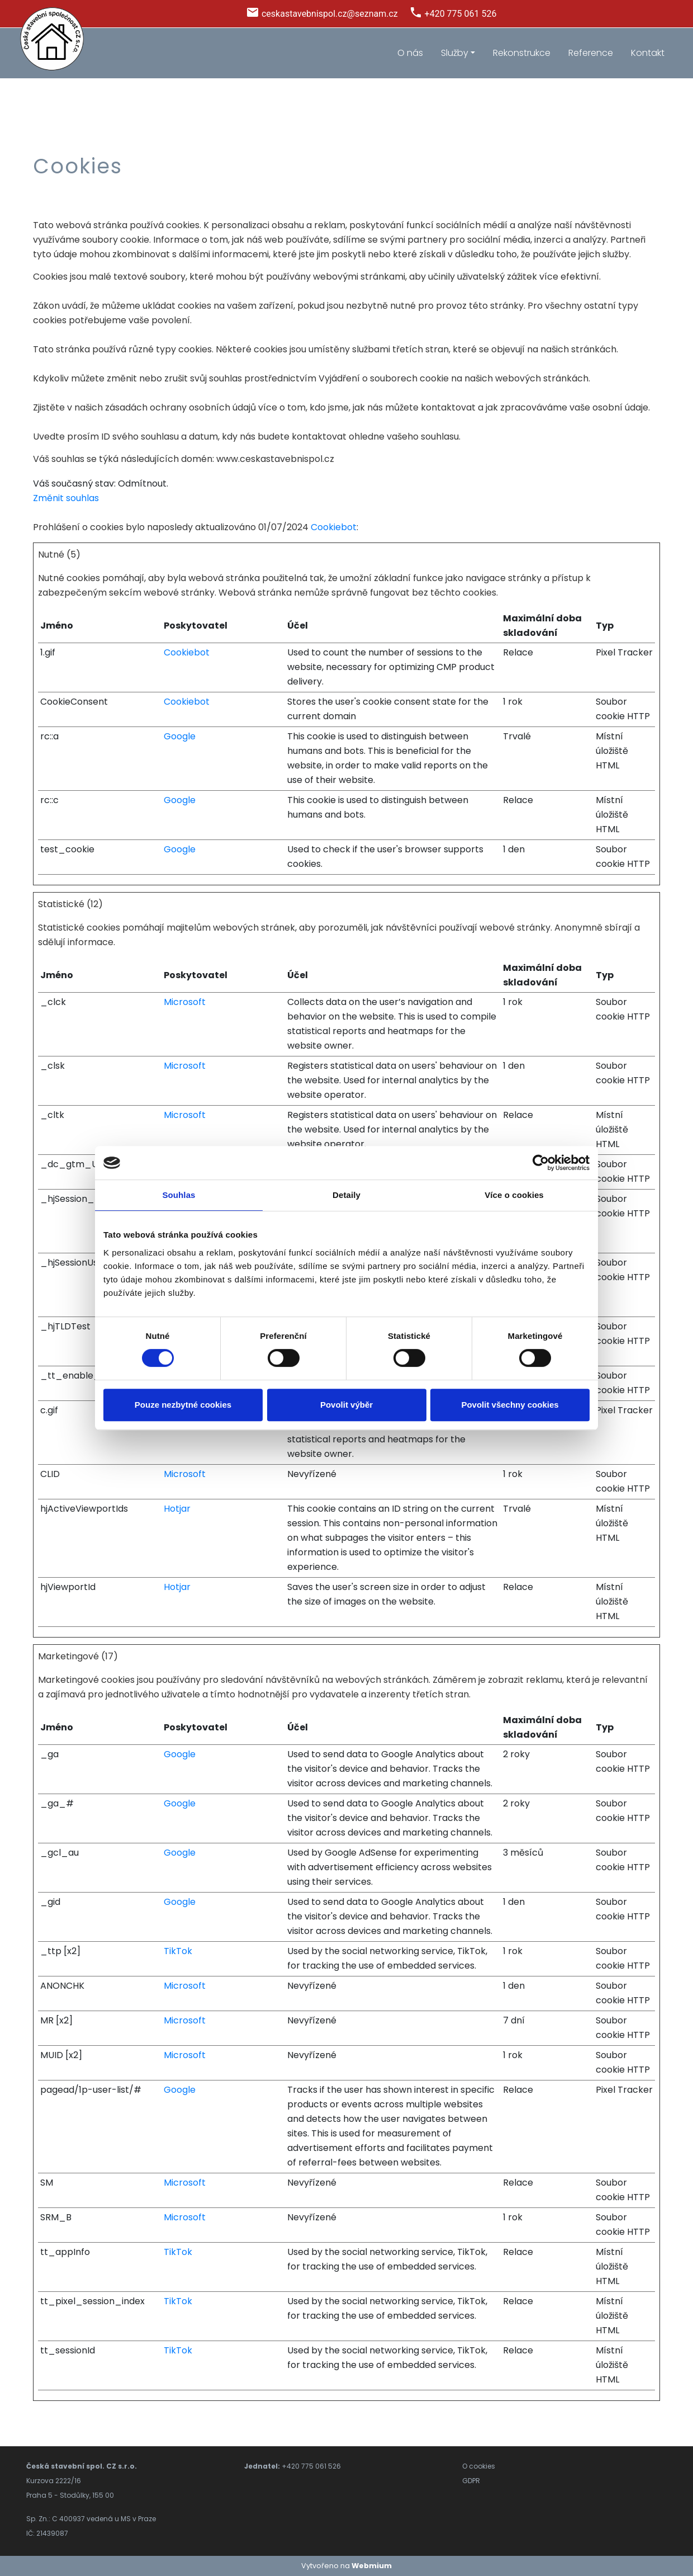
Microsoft (185, 1002)
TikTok (178, 1951)
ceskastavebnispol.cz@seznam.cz (330, 13)
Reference (590, 52)
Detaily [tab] (346, 1195)
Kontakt (647, 52)
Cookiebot (334, 527)
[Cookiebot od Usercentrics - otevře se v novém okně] (541, 1162)
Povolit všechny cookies (509, 1404)
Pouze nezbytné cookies (183, 1404)
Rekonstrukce (521, 52)
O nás (410, 52)
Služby (454, 52)
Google (180, 736)
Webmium (372, 2565)
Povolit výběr (346, 1404)
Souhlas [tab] (178, 1195)
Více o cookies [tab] (514, 1195)
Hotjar (177, 1508)
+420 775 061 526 (461, 13)
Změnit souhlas (66, 498)
